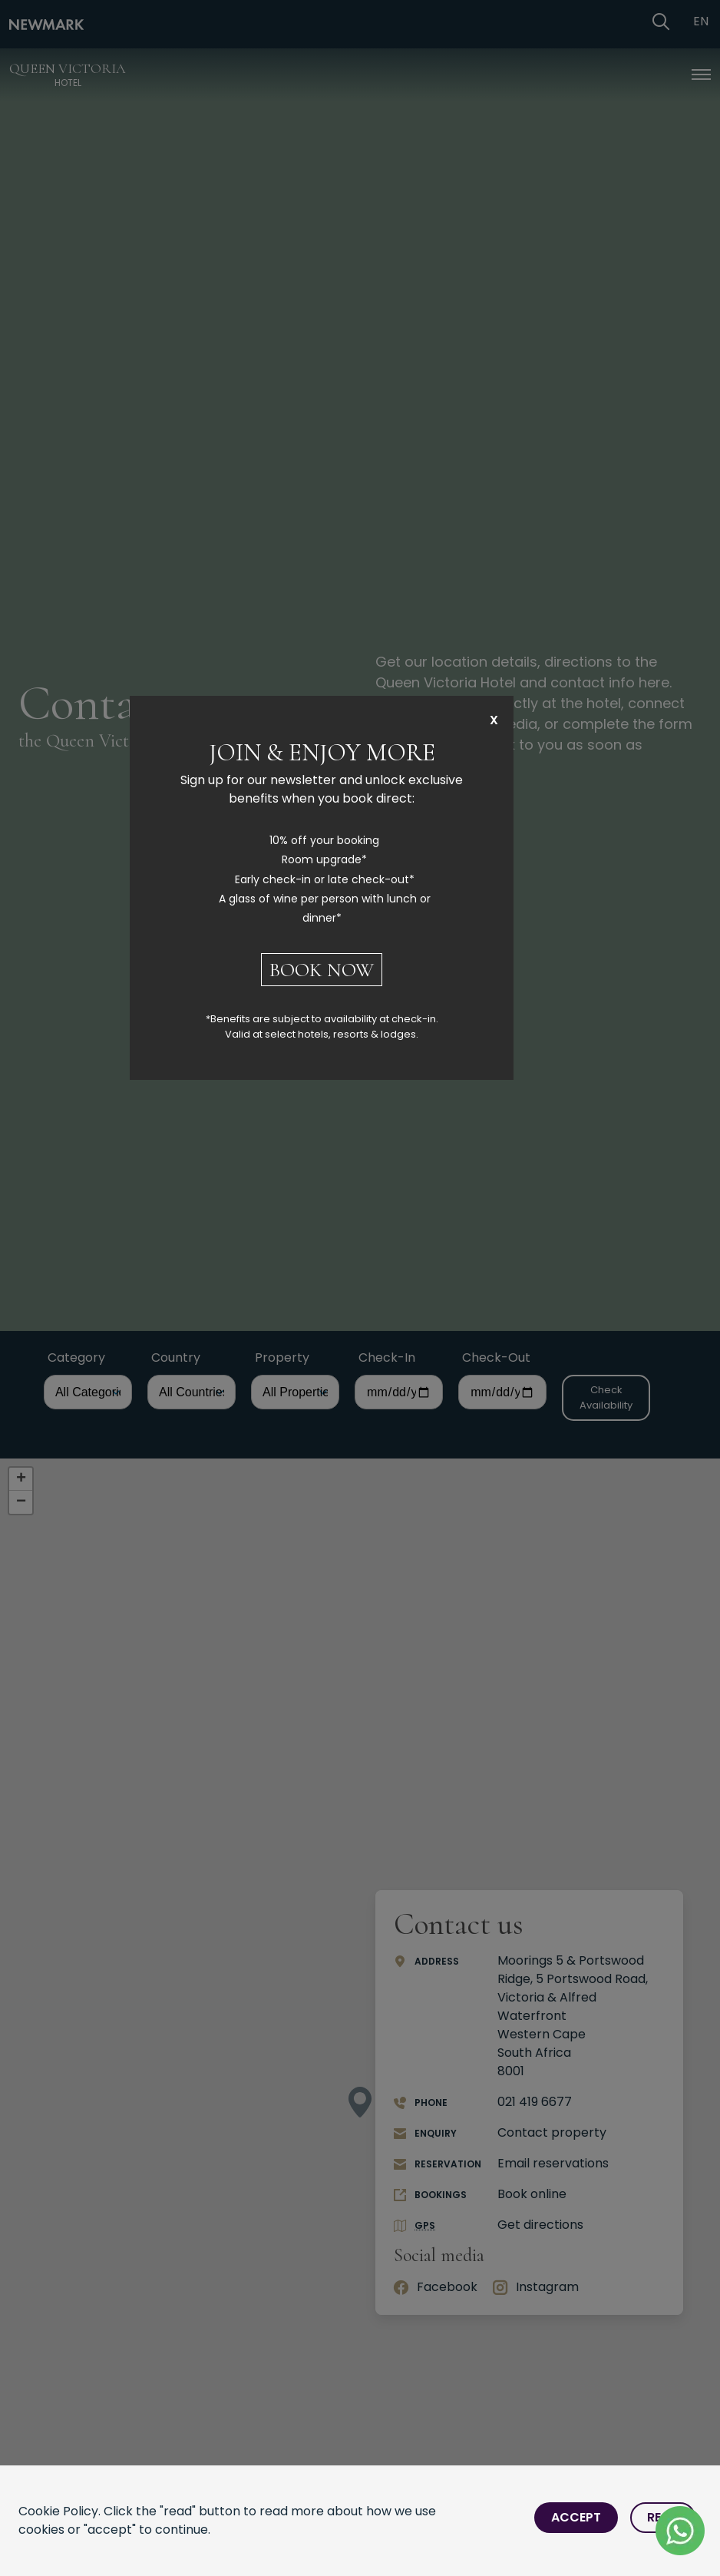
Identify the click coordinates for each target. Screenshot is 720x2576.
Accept (576, 2517)
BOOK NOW (321, 970)
